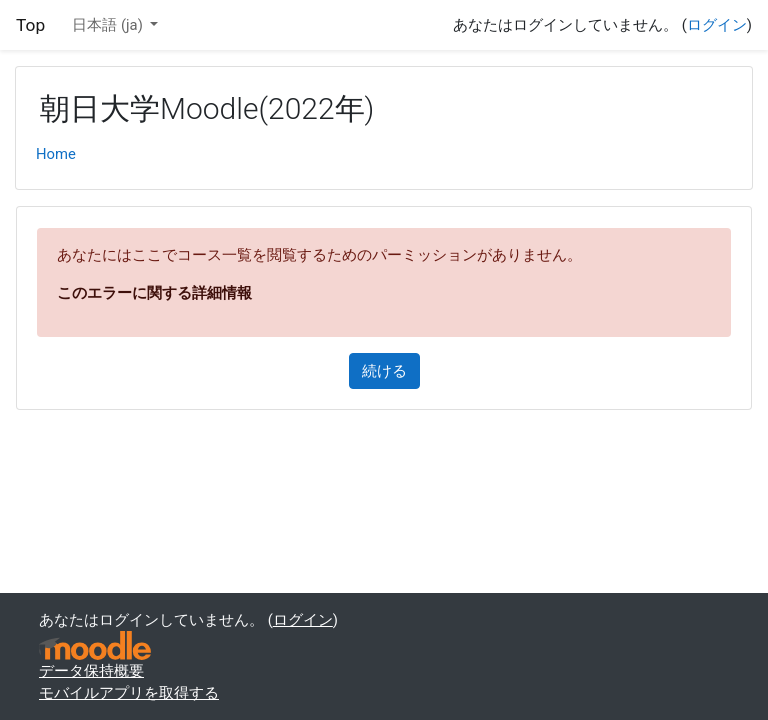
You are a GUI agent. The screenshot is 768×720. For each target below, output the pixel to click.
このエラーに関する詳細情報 (154, 293)
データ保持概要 (91, 671)
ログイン (717, 25)
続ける (384, 371)
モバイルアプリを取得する (129, 693)
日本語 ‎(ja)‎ (109, 25)
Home (56, 154)
